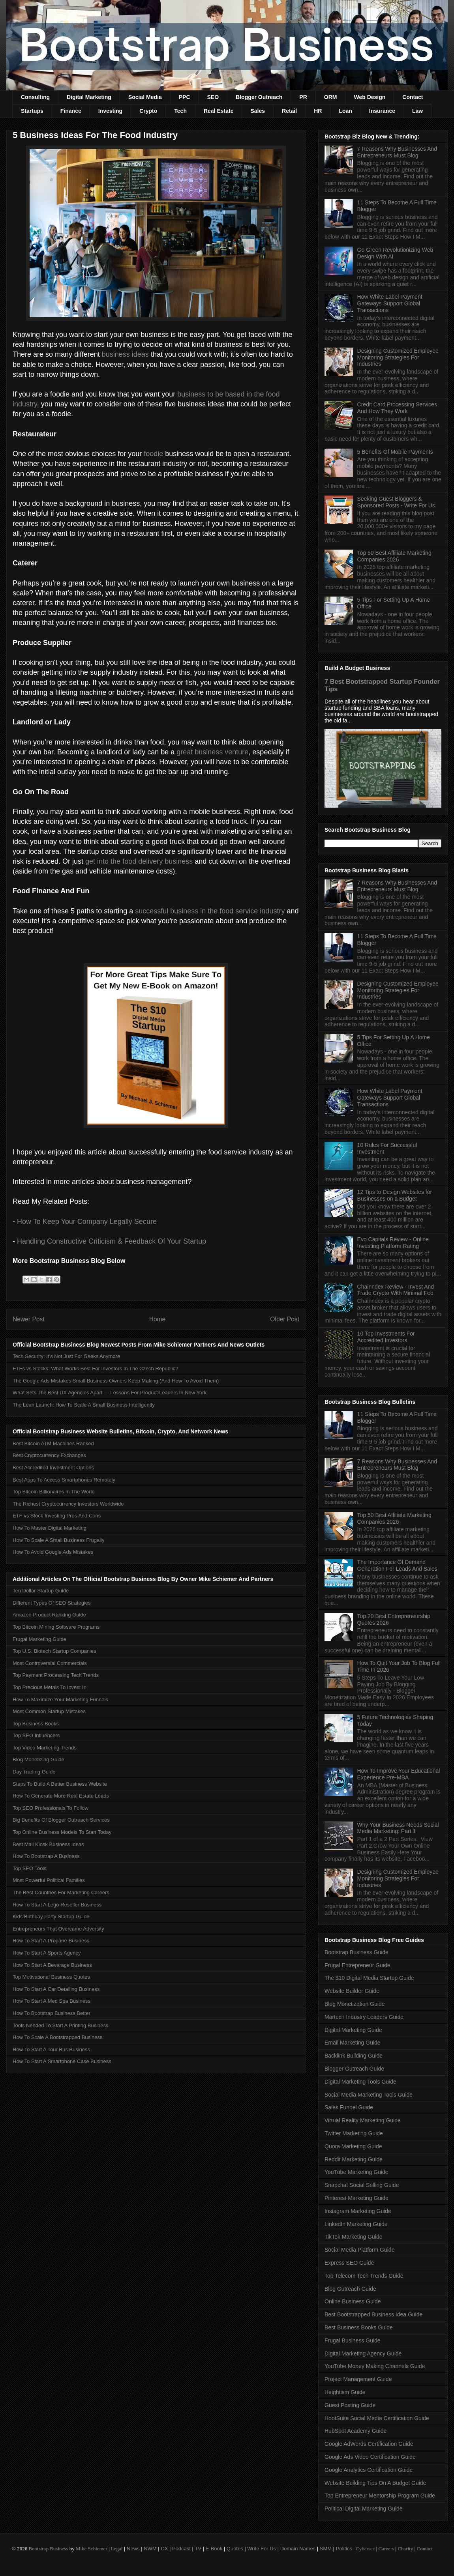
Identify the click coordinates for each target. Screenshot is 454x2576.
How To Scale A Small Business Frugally (58, 1540)
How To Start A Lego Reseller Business (57, 1905)
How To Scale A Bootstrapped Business (57, 2037)
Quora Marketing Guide (353, 2146)
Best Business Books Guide (359, 2327)
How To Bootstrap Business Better (51, 2013)
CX (164, 2549)
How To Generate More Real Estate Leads (61, 1796)
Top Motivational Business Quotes (51, 1977)
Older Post (284, 1319)
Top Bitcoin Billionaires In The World (54, 1492)
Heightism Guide (345, 2392)
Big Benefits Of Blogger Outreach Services (61, 1820)
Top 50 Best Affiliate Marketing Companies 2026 (394, 556)
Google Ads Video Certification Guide (370, 2457)
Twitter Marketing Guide (354, 2133)
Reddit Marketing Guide (354, 2159)
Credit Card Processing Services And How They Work (397, 407)
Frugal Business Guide (353, 2340)
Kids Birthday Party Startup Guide (51, 1916)
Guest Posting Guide (350, 2405)
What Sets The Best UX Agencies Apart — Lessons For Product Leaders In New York (109, 1393)
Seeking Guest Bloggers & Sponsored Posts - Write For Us (396, 502)
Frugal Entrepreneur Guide (357, 1965)
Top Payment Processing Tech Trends (56, 1675)
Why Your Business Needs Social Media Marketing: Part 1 (398, 1828)
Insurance (382, 111)
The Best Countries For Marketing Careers (61, 1892)
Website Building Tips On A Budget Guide (375, 2483)
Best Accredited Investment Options (53, 1467)
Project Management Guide (358, 2379)
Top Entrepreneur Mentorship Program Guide (380, 2495)
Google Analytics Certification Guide (369, 2470)
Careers (386, 2549)
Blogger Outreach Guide (354, 2068)
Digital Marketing (89, 97)
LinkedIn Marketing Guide (356, 2224)
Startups (32, 111)
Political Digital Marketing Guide (364, 2508)
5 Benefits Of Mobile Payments (395, 452)
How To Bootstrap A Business (46, 1856)
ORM (330, 97)
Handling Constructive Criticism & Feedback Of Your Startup (111, 1241)
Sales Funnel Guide (349, 2107)
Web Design (369, 97)
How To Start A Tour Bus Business (51, 2049)
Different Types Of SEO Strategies (52, 1603)
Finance (70, 111)
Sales (257, 111)
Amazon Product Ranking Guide (49, 1615)
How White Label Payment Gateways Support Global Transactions (389, 303)
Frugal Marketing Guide (39, 1639)
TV (198, 2549)
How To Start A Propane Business (51, 1941)
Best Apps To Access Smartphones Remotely (64, 1480)
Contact (412, 97)
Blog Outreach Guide (350, 2289)
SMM (326, 2549)
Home (157, 1319)
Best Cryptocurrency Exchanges (49, 1455)
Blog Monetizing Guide (38, 1759)
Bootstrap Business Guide (356, 1952)
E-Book (214, 2549)
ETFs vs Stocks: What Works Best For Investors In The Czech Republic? (95, 1368)
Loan (345, 111)
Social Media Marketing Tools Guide (369, 2094)
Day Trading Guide (34, 1772)
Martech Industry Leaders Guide (364, 2017)
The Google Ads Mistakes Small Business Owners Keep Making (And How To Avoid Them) (116, 1381)
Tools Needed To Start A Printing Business (61, 2025)
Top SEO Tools (30, 1868)
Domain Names (298, 2549)
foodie (153, 454)
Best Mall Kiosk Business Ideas (48, 1844)
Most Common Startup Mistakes (49, 1711)
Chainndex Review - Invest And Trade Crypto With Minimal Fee (395, 1289)
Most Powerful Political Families (49, 1880)
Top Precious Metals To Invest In (49, 1687)
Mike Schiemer (91, 2549)
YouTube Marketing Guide (356, 2172)
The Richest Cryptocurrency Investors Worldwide (68, 1504)
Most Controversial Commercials (50, 1663)
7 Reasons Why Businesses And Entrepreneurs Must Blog (397, 152)
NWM (150, 2549)
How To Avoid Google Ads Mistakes (53, 1552)
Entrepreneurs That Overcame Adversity (58, 1929)
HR (318, 111)
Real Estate (218, 111)
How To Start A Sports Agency (47, 1953)
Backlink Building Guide (354, 2055)
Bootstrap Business (48, 2549)
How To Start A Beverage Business (52, 1965)
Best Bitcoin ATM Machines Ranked (53, 1443)
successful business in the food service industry (210, 911)
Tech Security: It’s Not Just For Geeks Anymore (66, 1356)
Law (417, 111)
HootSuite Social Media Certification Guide (377, 2418)
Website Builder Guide (352, 1991)
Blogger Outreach (259, 97)
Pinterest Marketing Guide (356, 2198)
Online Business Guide (353, 2301)
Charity (405, 2549)
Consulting (35, 97)
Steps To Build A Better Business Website (60, 1784)
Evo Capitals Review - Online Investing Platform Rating (393, 1242)
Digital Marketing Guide (353, 2030)
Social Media (145, 97)
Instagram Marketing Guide (358, 2211)
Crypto (148, 111)
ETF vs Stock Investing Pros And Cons (57, 1516)
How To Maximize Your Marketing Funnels (60, 1699)
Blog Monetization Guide (355, 2004)
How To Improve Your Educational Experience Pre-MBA (398, 1774)
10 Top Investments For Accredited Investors (386, 1336)
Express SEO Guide (349, 2263)
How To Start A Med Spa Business (51, 2001)
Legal (117, 2549)
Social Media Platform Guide (359, 2250)
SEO (213, 97)
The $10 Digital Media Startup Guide (369, 1978)
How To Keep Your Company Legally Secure (87, 1221)
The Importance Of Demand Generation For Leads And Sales (397, 1565)
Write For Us (261, 2549)
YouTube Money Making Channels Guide (375, 2366)
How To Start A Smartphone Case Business (62, 2061)
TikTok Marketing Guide (354, 2237)
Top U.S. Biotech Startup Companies (54, 1651)
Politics (344, 2549)
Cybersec (365, 2549)
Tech (180, 111)
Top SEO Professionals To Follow (50, 1808)
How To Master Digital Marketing (49, 1528)
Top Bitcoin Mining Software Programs (56, 1627)
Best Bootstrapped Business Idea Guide (373, 2314)
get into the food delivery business (139, 861)
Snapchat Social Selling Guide (362, 2185)
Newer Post (29, 1319)
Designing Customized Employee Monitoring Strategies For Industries (398, 357)
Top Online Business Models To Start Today (62, 1832)
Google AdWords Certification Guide (369, 2444)
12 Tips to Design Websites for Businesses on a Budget (394, 1195)
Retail (289, 111)
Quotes (235, 2549)
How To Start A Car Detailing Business (56, 1989)
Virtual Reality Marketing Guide (363, 2120)
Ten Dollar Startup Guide (41, 1591)
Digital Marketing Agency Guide (363, 2353)
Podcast (181, 2549)
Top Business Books (36, 1724)
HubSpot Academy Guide (355, 2431)
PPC (184, 97)
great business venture (212, 752)
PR (303, 97)
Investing (110, 111)
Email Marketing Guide (353, 2042)
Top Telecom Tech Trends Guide (364, 2276)
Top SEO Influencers (36, 1735)
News (133, 2549)
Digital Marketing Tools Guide (360, 2081)
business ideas (125, 354)
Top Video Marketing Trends (45, 1748)
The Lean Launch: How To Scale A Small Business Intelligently (84, 1405)
